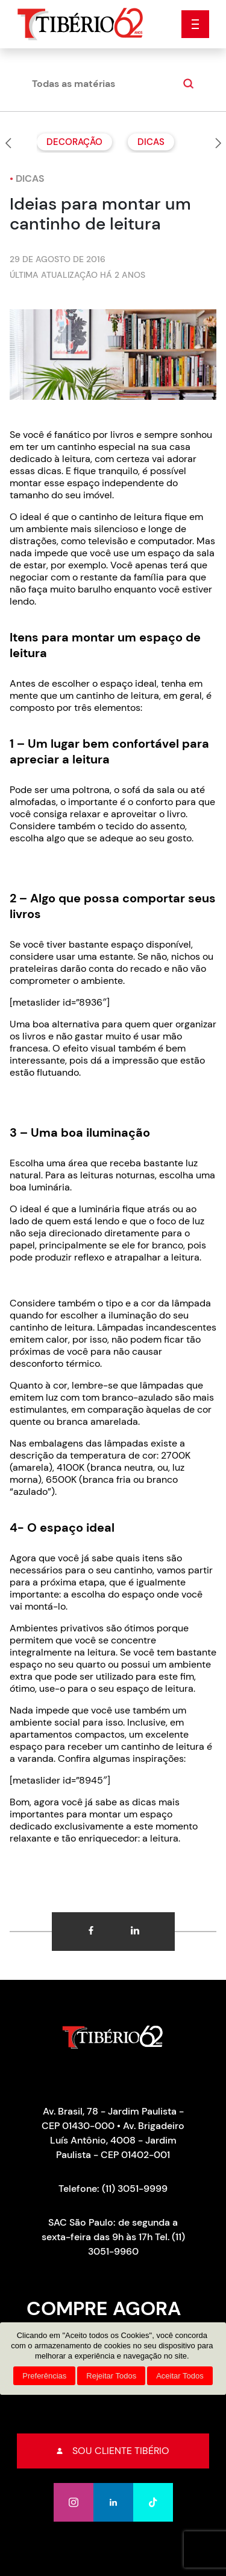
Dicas (151, 142)
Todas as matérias (73, 83)
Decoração (74, 142)
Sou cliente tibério (113, 2450)
